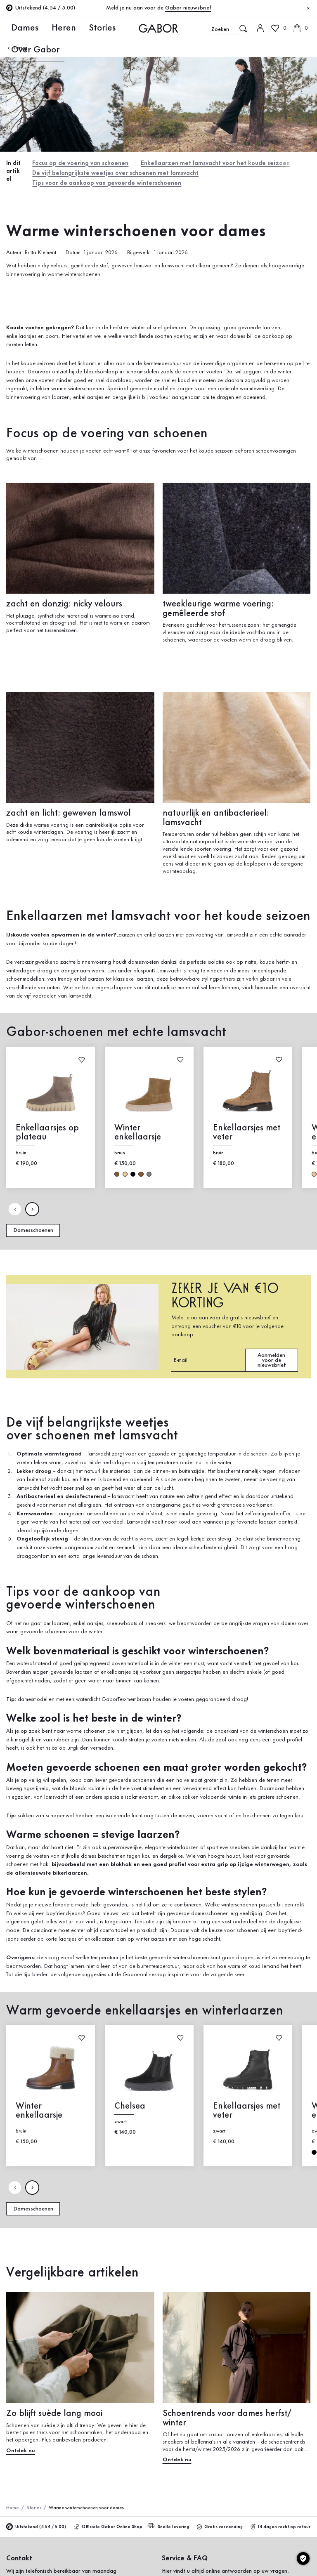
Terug (16, 47)
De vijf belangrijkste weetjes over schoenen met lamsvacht (112, 170)
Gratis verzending (220, 2522)
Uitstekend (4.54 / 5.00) (36, 2523)
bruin (117, 1170)
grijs (149, 1170)
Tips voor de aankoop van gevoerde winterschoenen (103, 180)
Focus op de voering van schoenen (79, 161)
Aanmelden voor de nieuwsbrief (272, 1356)
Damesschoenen (33, 1226)
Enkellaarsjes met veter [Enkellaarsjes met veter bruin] (246, 1128)
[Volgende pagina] (32, 1205)
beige (125, 1170)
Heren (36, 28)
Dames (15, 28)
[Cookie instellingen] (303, 2558)
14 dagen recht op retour (281, 2522)
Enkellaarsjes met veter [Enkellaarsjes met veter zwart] (246, 2106)
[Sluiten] (308, 8)
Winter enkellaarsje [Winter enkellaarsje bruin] (138, 1128)
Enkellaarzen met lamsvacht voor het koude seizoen (208, 161)
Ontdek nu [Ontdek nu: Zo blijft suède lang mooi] (20, 2446)
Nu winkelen (289, 205)
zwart (132, 1170)
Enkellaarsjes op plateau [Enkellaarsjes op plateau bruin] (47, 1128)
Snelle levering (169, 2522)
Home (12, 2503)
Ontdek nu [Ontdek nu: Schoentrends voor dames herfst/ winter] (177, 2455)
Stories (57, 28)
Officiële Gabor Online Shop (108, 2522)
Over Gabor (86, 28)
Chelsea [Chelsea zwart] (130, 2102)
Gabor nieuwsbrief (188, 7)
